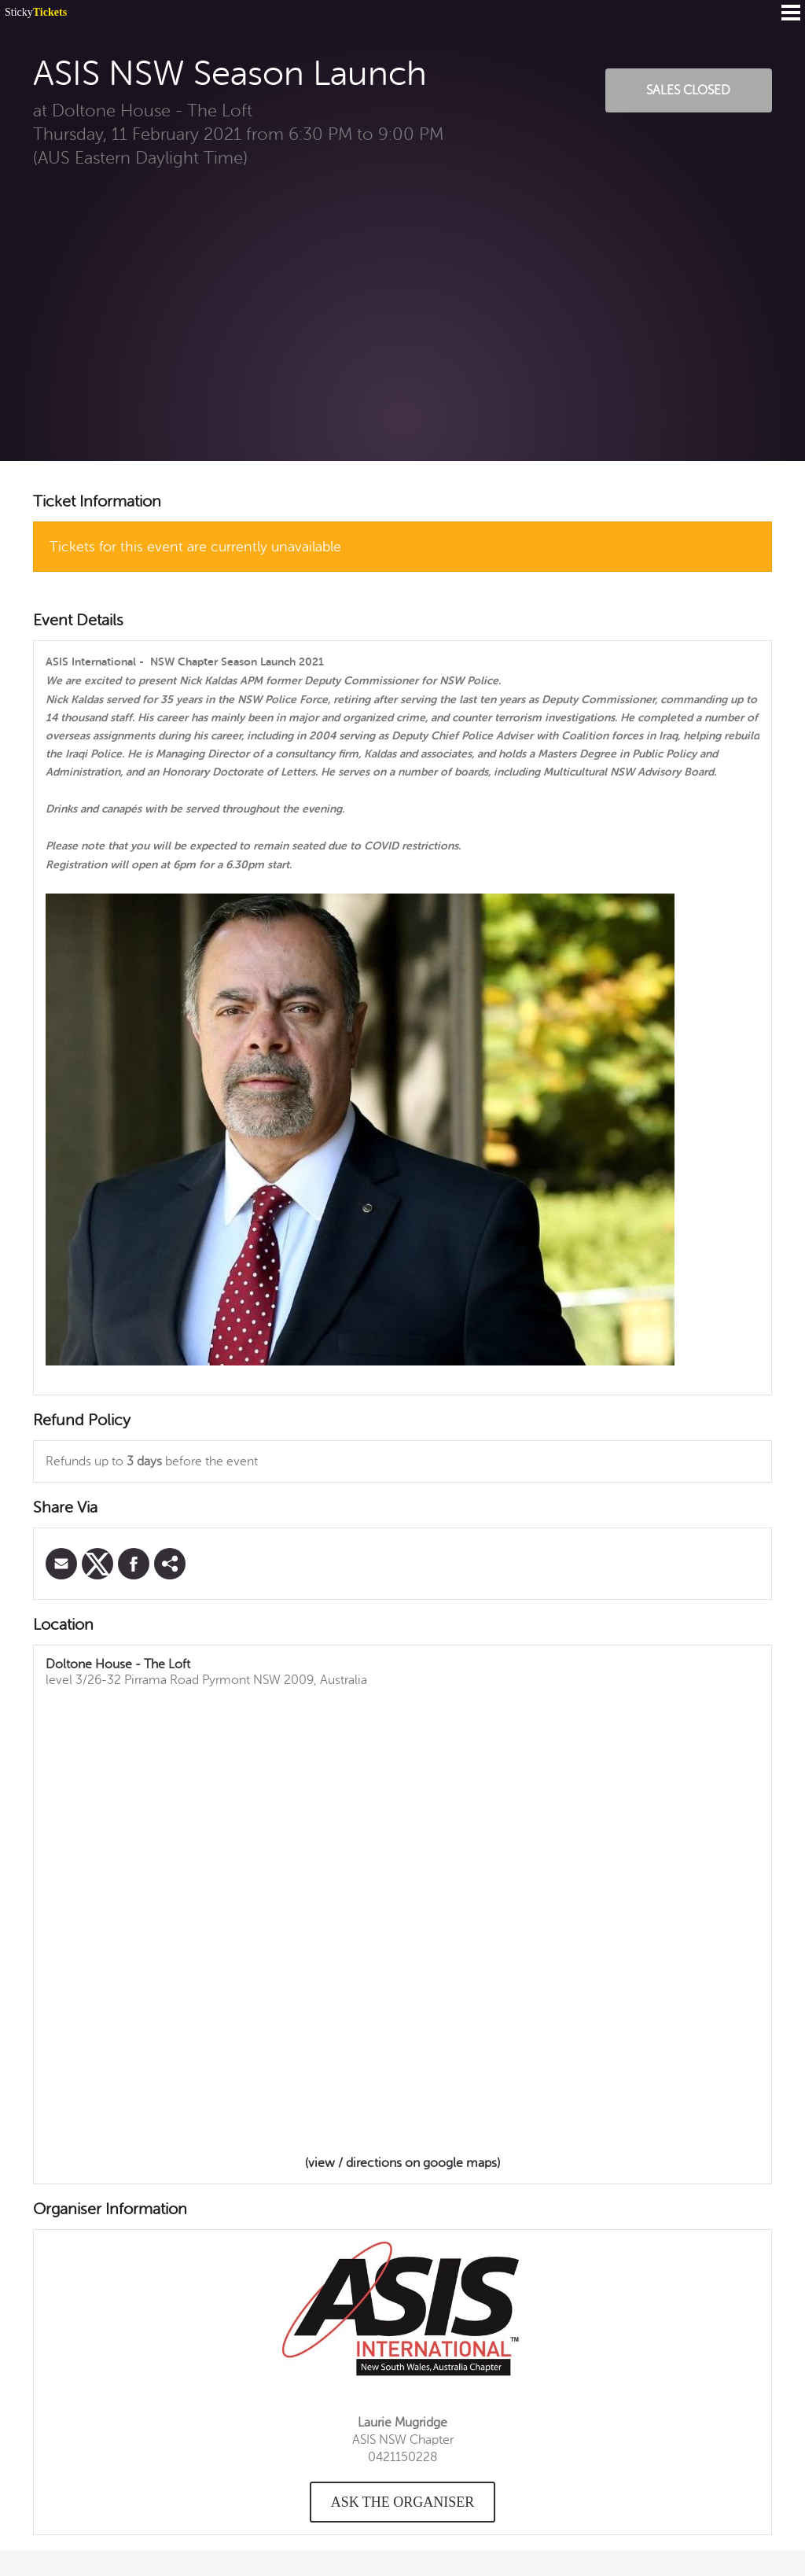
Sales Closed (688, 90)
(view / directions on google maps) (402, 2163)
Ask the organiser (403, 2502)
